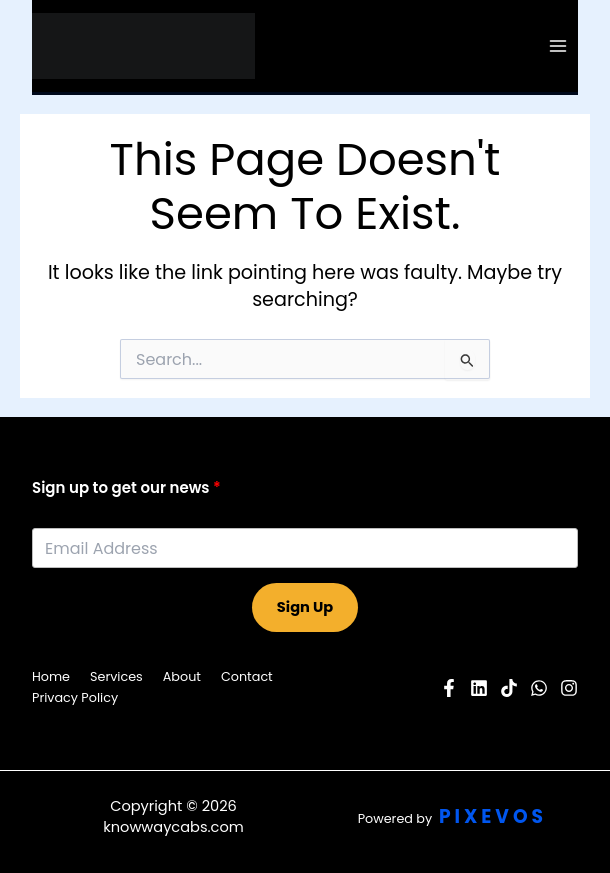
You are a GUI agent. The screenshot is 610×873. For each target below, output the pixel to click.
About (182, 676)
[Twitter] (539, 688)
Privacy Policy (75, 697)
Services (116, 676)
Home (51, 676)
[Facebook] (449, 688)
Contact (247, 676)
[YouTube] (479, 688)
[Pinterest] (509, 688)
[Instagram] (569, 688)
